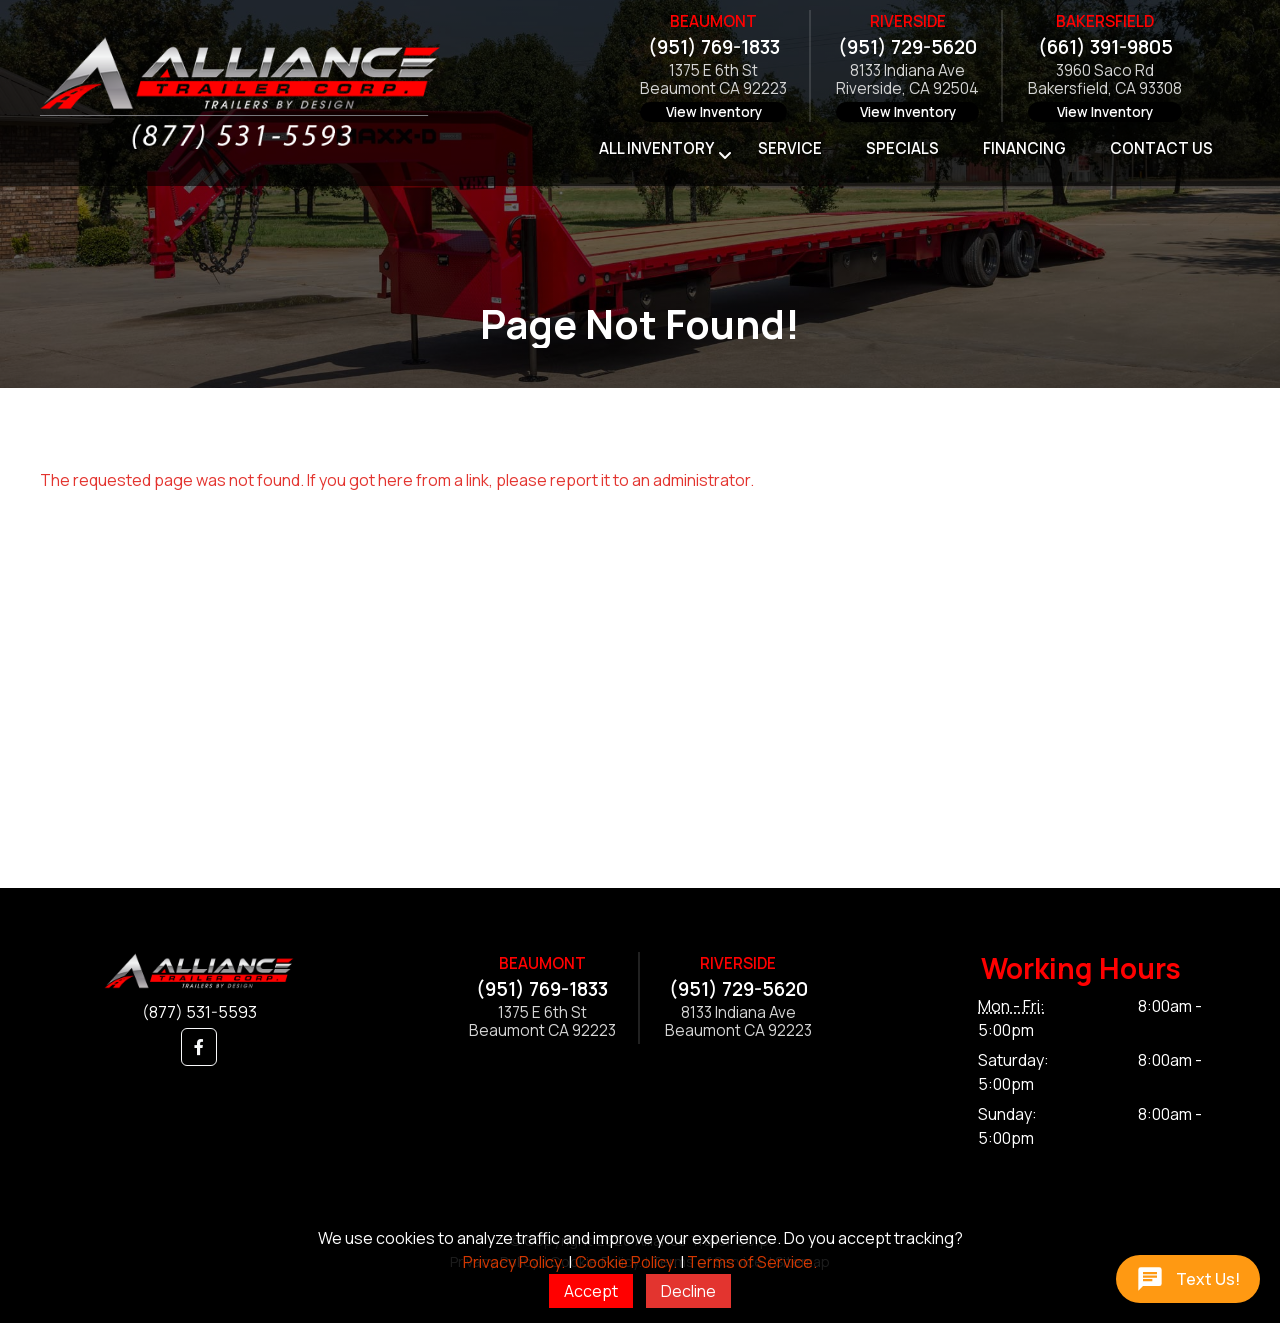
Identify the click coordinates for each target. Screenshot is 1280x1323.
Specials (902, 148)
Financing (1024, 148)
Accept (591, 1291)
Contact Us (1161, 148)
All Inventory (656, 148)
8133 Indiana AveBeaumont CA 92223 (738, 1022)
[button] (199, 1047)
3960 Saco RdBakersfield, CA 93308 (1105, 80)
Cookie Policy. (626, 1262)
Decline (688, 1291)
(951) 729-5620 (907, 47)
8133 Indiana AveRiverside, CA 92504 (907, 80)
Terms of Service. (752, 1262)
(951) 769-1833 (714, 47)
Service (790, 148)
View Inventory (714, 112)
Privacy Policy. (514, 1262)
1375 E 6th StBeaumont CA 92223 (713, 80)
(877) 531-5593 (199, 1012)
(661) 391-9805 (1105, 47)
